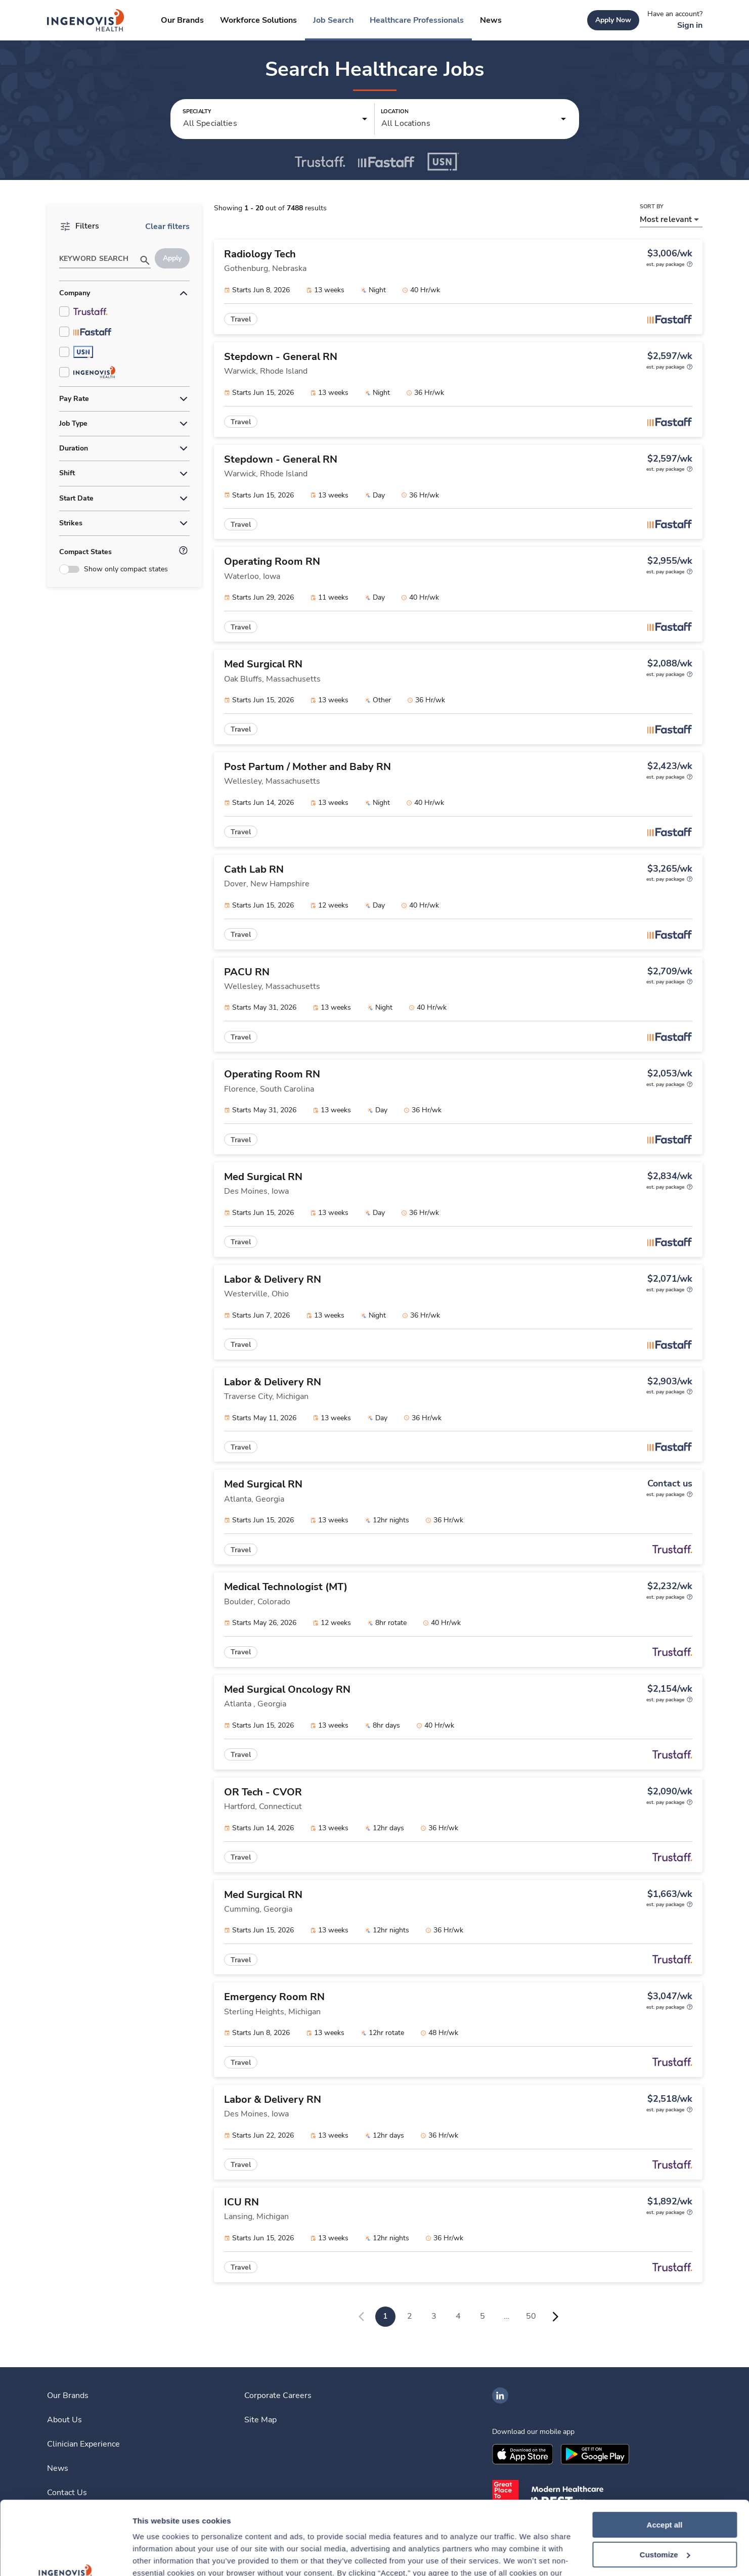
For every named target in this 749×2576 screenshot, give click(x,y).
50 (531, 2316)
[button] (275, 119)
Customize (665, 2485)
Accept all (665, 2456)
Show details (156, 2556)
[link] (85, 20)
